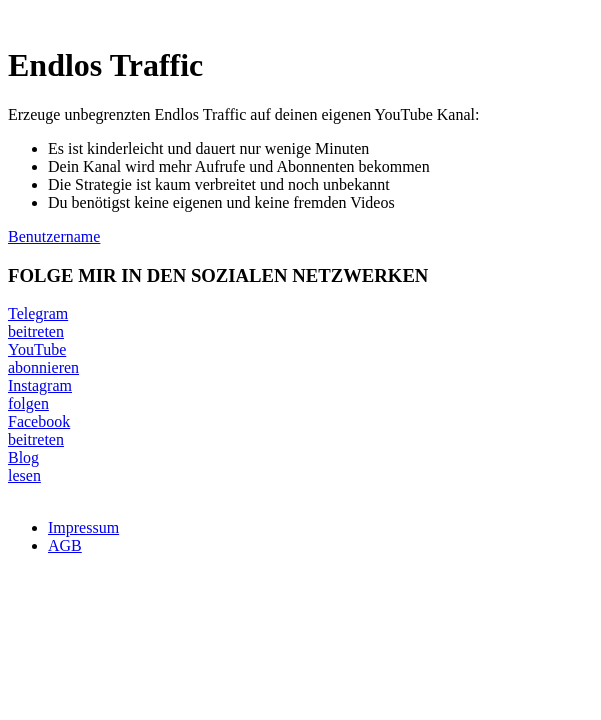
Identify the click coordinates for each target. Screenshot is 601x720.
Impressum (83, 527)
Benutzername (54, 236)
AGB (65, 545)
